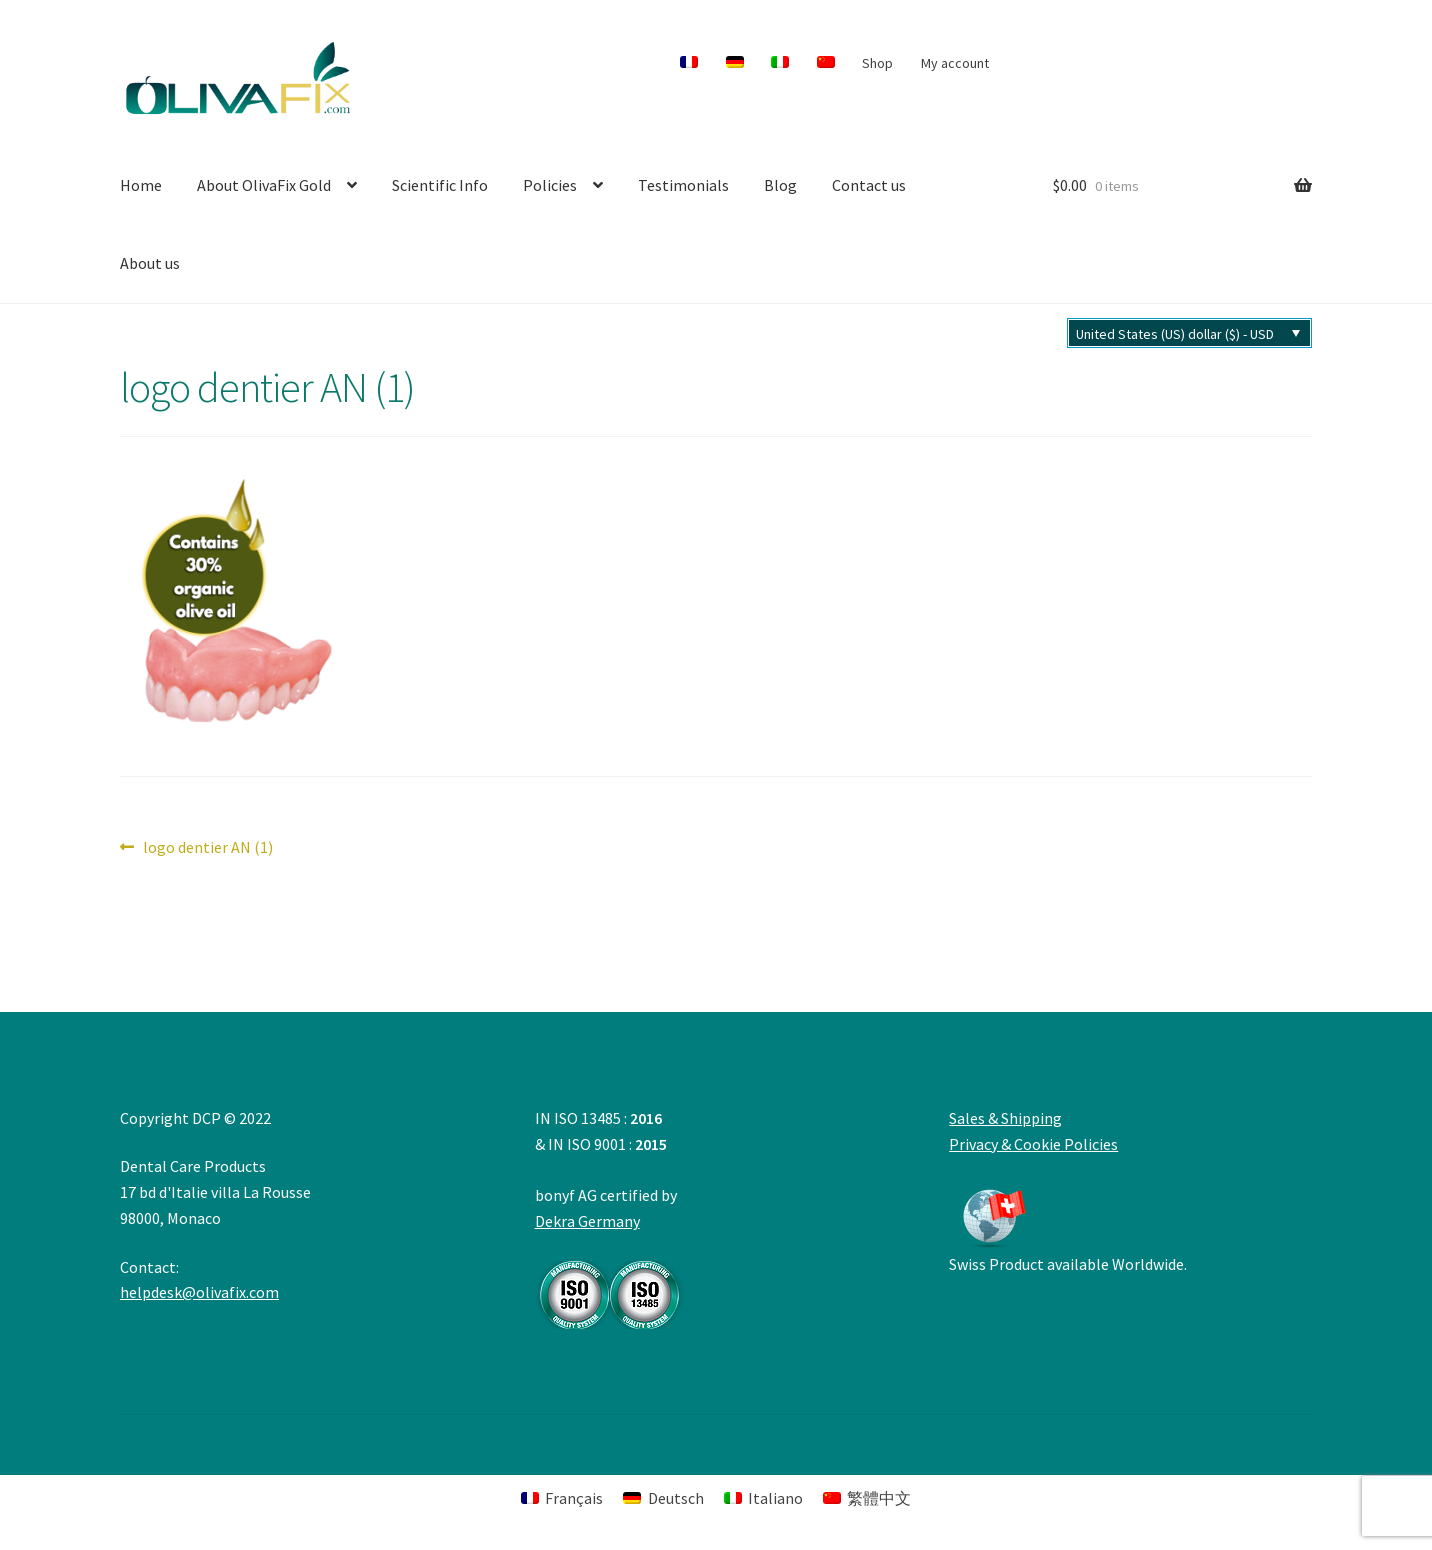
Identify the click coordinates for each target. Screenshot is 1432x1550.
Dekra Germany (610, 1270)
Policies (550, 185)
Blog (780, 185)
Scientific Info (440, 185)
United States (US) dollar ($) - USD (1175, 334)
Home (141, 185)
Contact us (869, 185)
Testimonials (683, 185)
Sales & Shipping (1005, 1118)
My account (955, 63)
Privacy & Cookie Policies (1033, 1144)
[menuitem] (689, 63)
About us (150, 263)
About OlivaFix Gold (264, 185)
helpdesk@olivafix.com (199, 1292)
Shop (877, 63)
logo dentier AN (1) (207, 848)
